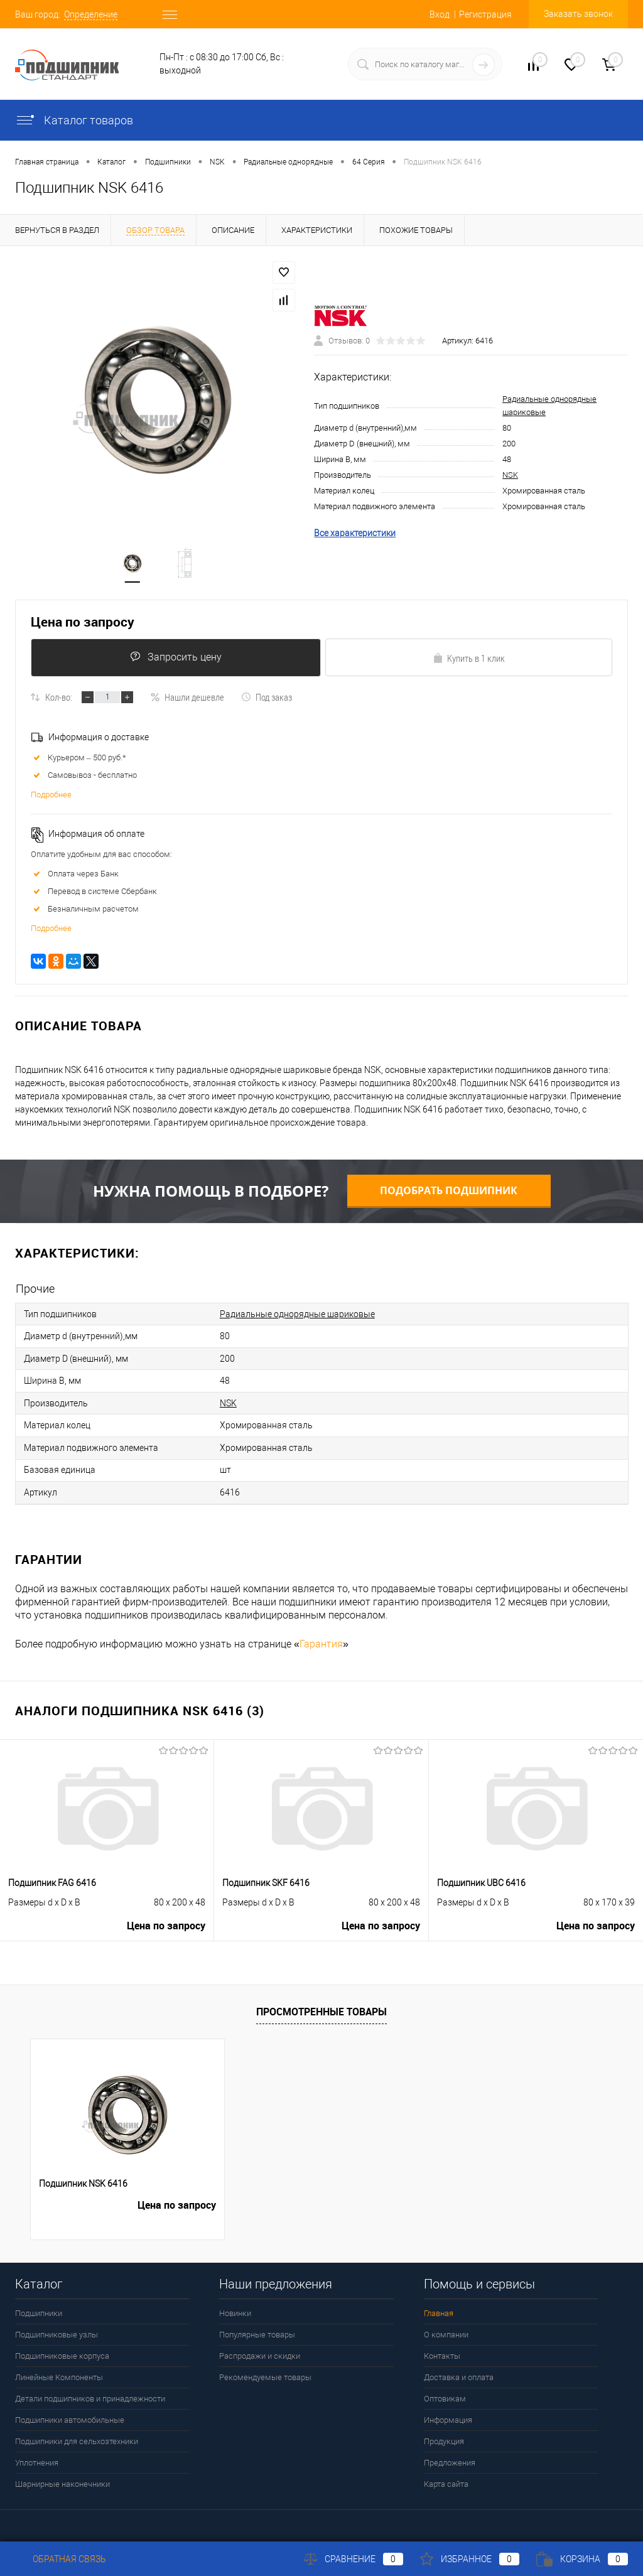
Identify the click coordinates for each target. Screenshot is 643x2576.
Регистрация (485, 14)
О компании (446, 2328)
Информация (448, 2413)
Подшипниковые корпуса (62, 2349)
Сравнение (353, 2559)
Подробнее (51, 797)
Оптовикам (445, 2392)
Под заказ (266, 699)
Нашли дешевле (187, 699)
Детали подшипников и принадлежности (90, 2392)
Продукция (444, 2435)
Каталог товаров (74, 120)
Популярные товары (257, 2328)
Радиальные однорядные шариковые (297, 1316)
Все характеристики (355, 534)
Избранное (469, 2559)
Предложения (449, 2456)
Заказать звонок (578, 14)
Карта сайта (446, 2477)
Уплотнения (36, 2456)
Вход (440, 14)
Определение (90, 14)
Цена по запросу (82, 623)
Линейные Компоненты (59, 2371)
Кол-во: (58, 699)
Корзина (582, 2559)
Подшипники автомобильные (69, 2413)
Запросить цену (175, 659)
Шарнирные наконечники (62, 2477)
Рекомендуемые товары (265, 2371)
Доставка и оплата (459, 2371)
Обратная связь (60, 2559)
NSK (510, 476)
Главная (438, 2307)
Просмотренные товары (321, 2005)
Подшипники (38, 2307)
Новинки (235, 2307)
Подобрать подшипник (448, 1193)
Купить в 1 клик (469, 660)
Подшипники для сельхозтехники (76, 2435)
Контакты (442, 2349)
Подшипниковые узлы (56, 2328)
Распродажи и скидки (259, 2349)
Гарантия (321, 1638)
